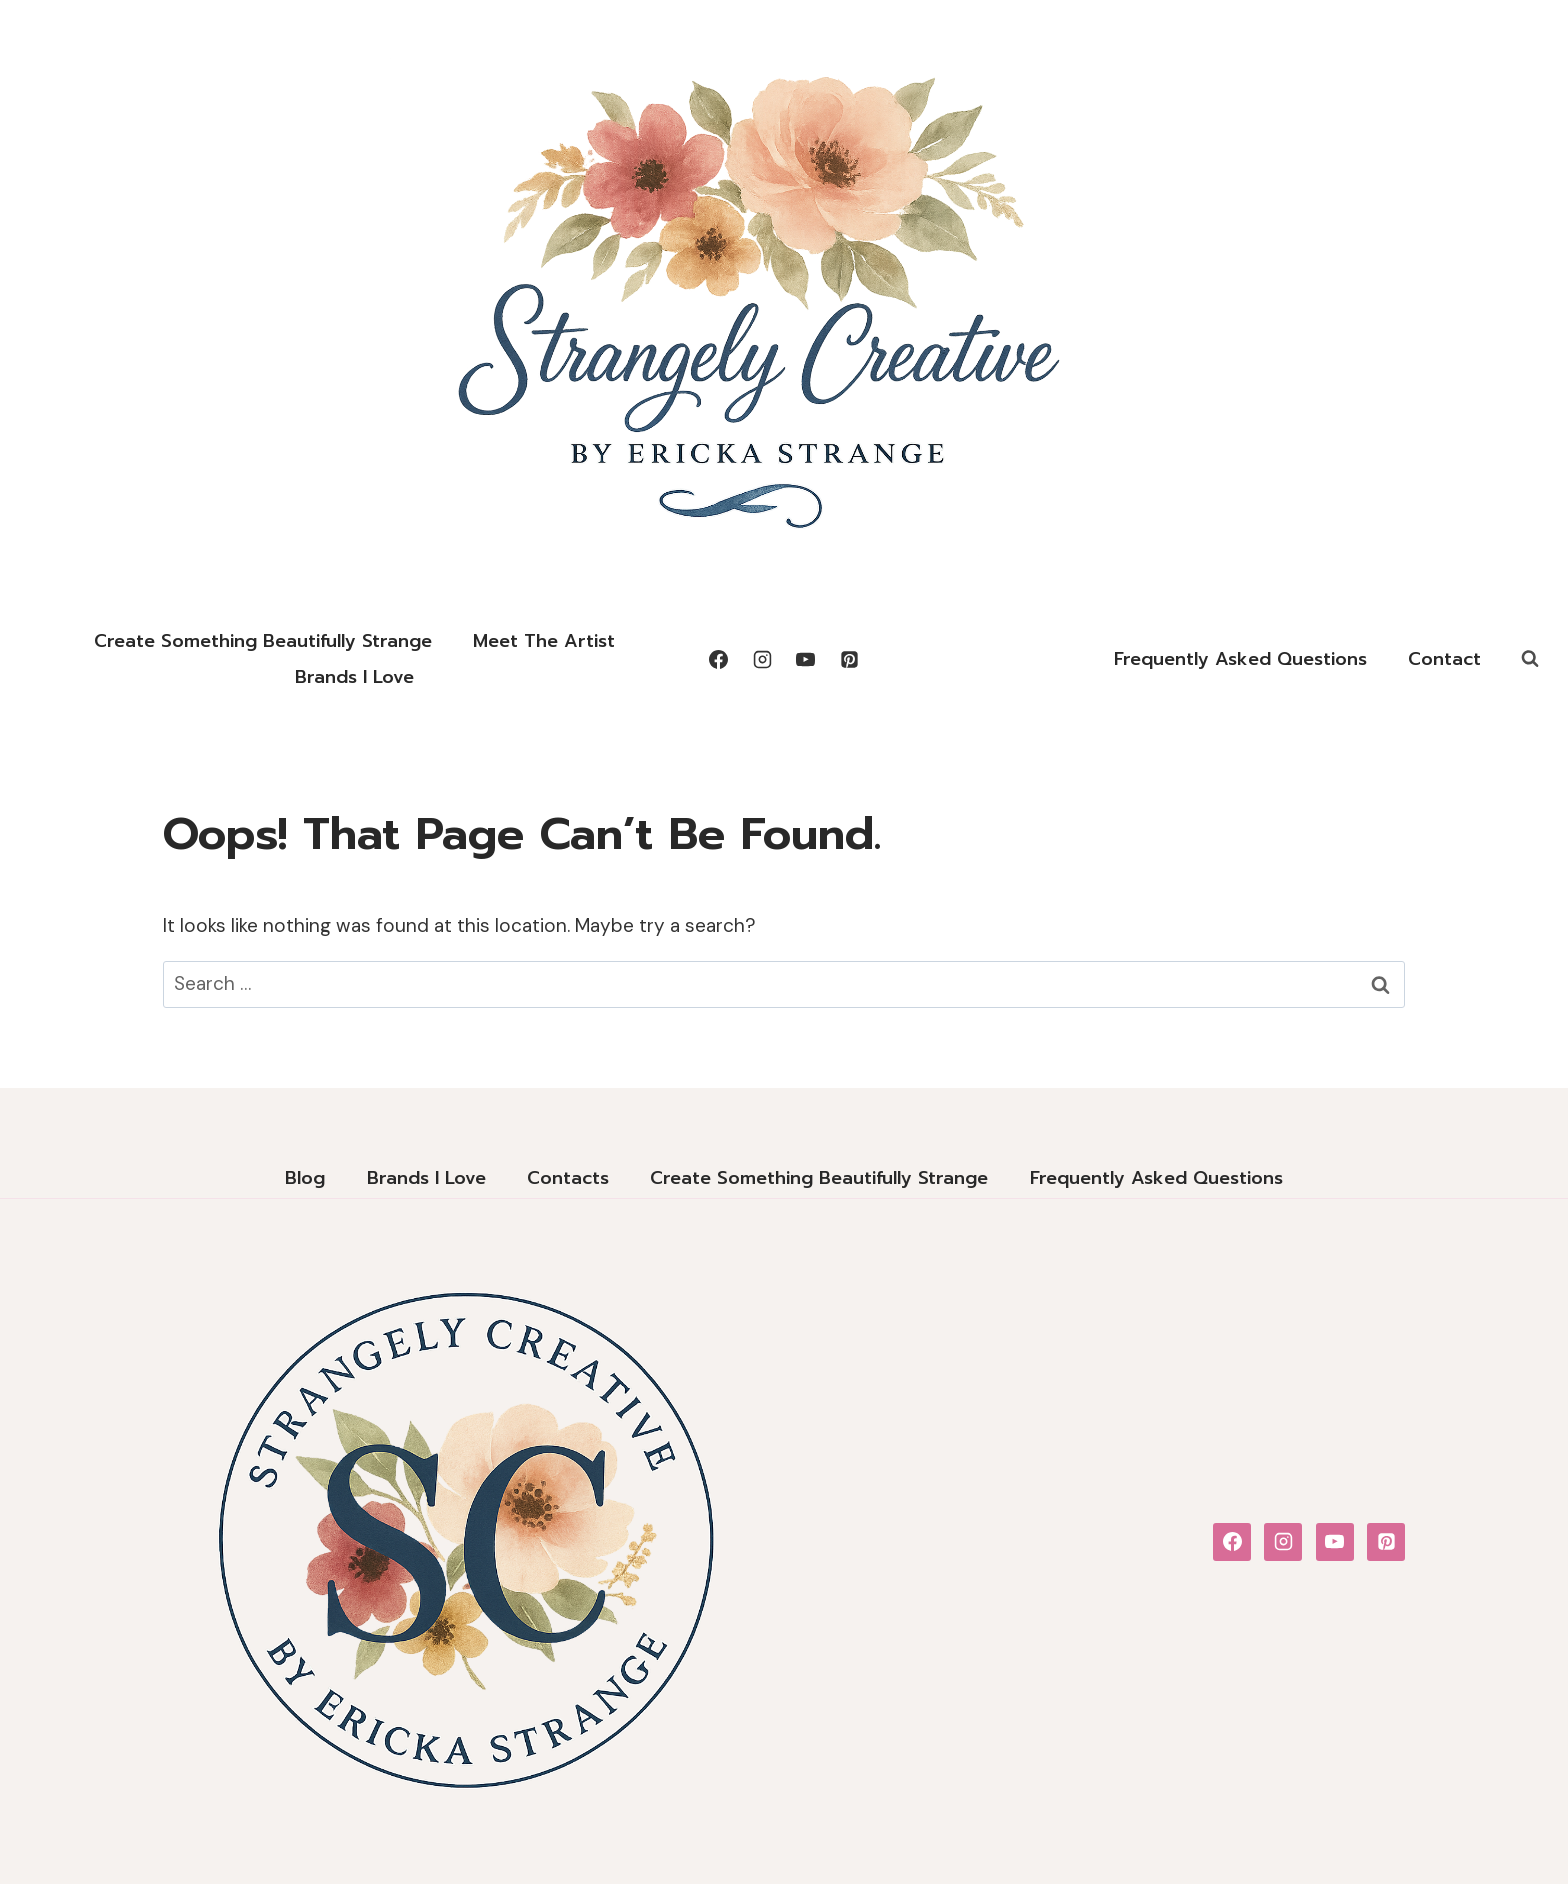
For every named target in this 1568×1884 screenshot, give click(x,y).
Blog (305, 1178)
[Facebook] (718, 659)
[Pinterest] (850, 659)
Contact (1444, 659)
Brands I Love (354, 677)
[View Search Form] (1530, 659)
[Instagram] (762, 659)
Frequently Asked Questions (1240, 659)
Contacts (568, 1178)
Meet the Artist (544, 641)
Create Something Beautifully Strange (263, 641)
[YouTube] (806, 659)
